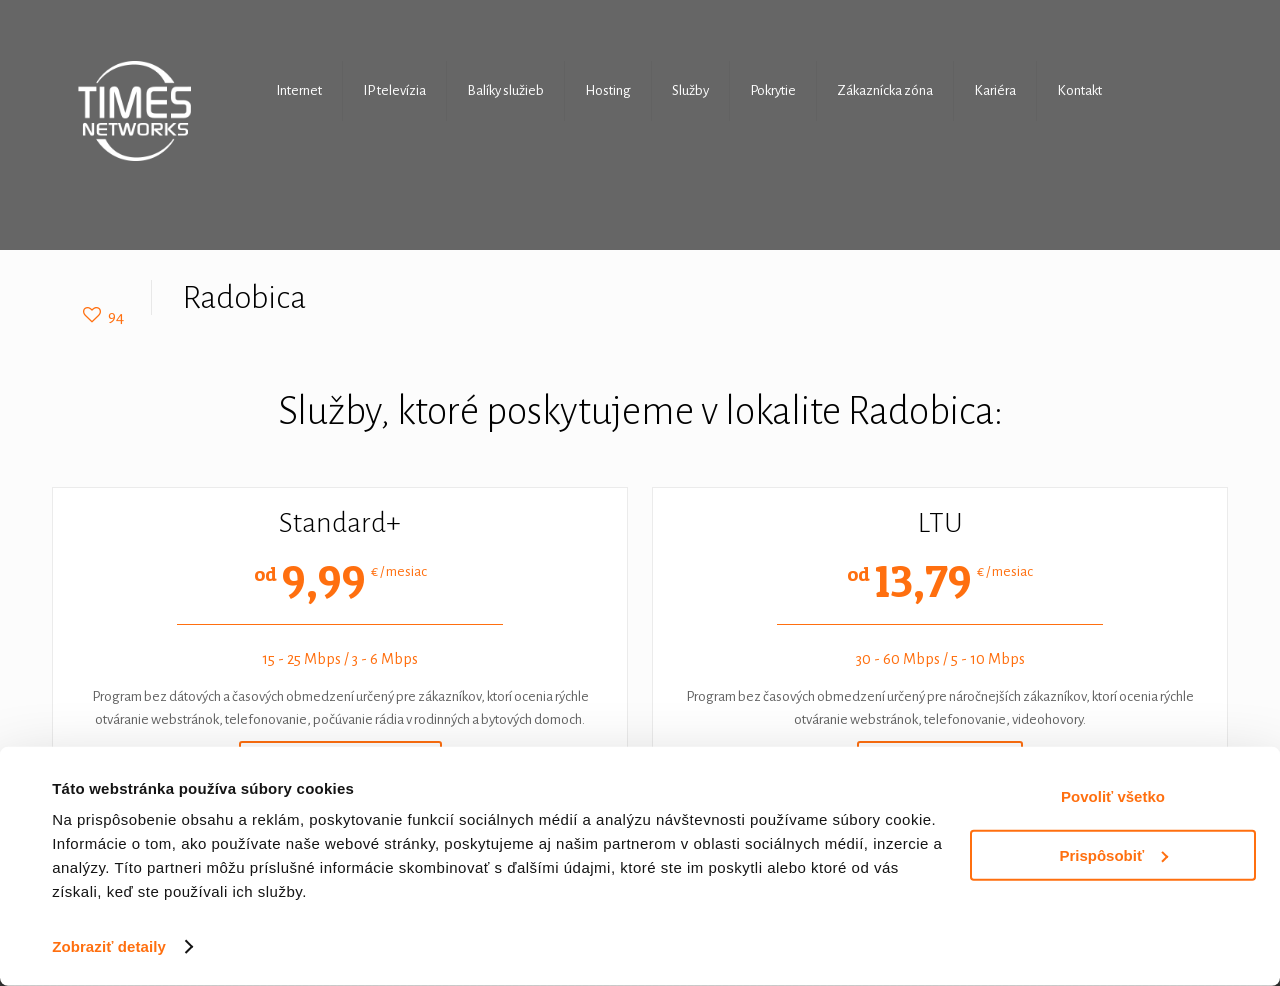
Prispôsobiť (1113, 854)
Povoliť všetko (1113, 796)
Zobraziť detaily (109, 946)
